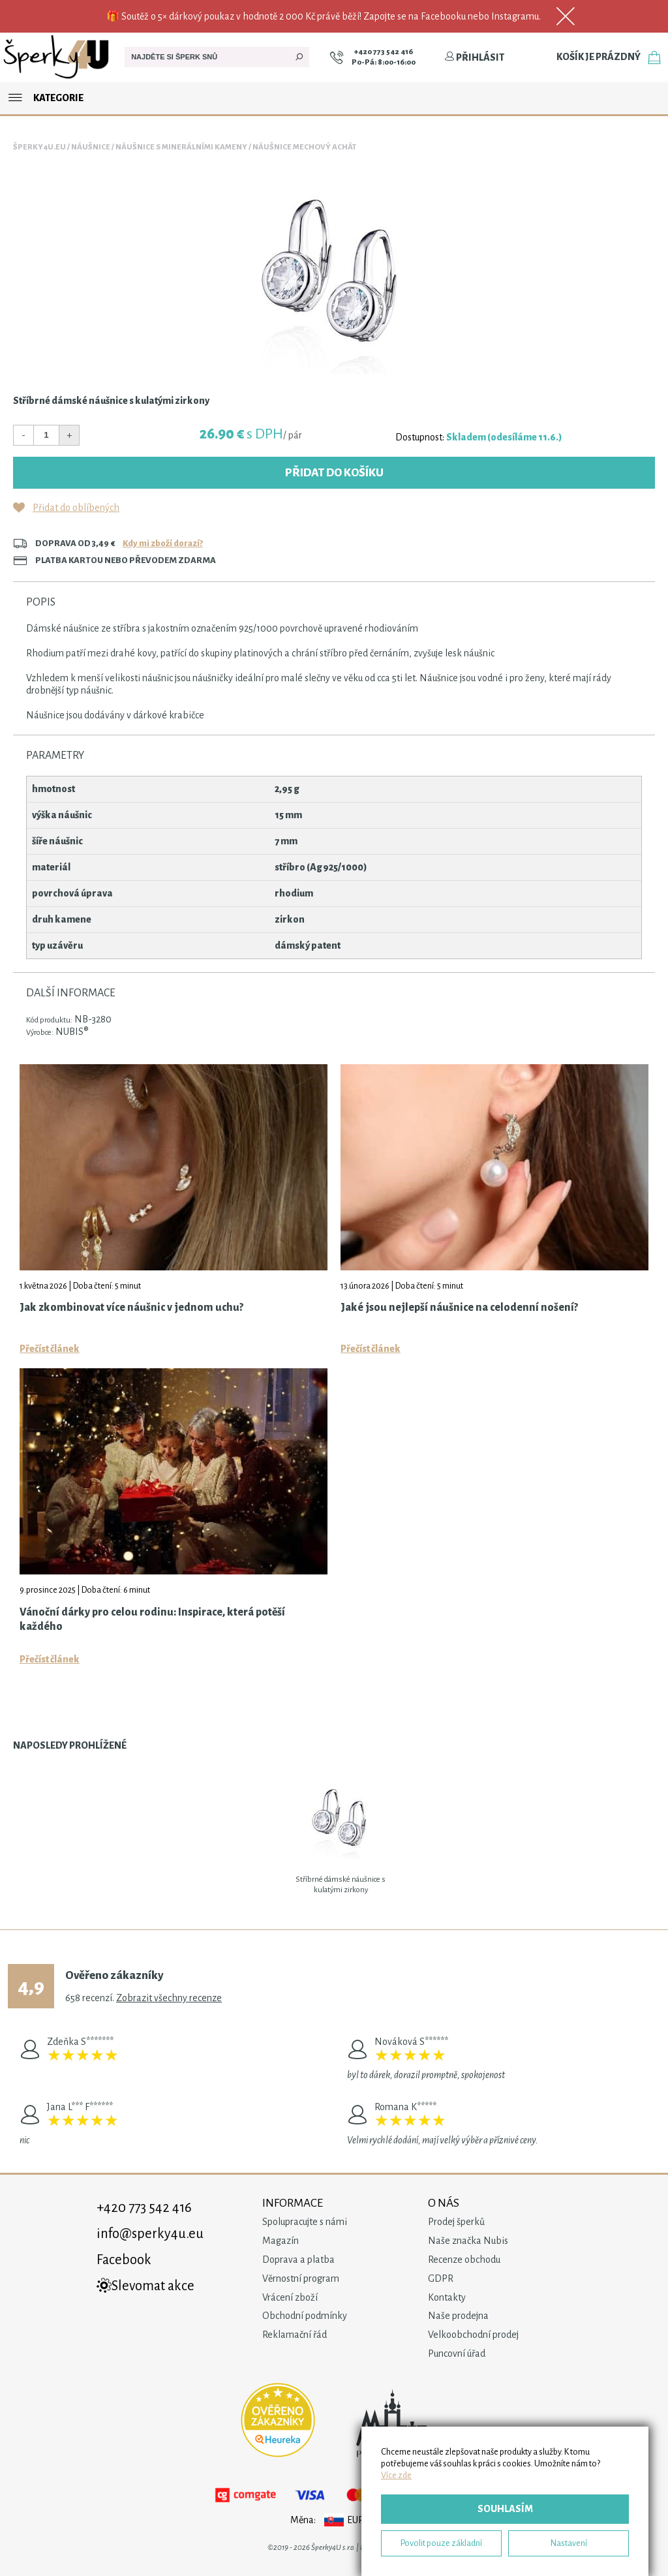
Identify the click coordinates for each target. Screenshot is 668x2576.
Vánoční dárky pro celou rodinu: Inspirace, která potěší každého (152, 1619)
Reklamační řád (294, 2334)
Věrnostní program (300, 2278)
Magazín (280, 2240)
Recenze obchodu (464, 2259)
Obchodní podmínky (304, 2315)
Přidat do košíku (334, 473)
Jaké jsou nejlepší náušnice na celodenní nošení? (459, 1307)
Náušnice (90, 147)
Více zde (396, 2475)
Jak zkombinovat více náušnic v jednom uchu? (131, 1307)
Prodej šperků (456, 2221)
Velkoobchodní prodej (473, 2334)
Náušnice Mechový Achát (304, 147)
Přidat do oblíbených (76, 507)
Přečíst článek (50, 1348)
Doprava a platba (298, 2259)
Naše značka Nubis (468, 2240)
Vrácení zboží (290, 2297)
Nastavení (569, 2543)
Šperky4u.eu (39, 147)
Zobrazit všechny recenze (169, 1998)
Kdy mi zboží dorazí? (163, 543)
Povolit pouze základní (441, 2543)
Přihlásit (474, 57)
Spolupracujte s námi (304, 2221)
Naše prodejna (458, 2315)
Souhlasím (505, 2509)
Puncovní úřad (456, 2353)
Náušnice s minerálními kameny (181, 147)
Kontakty (447, 2297)
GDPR (440, 2278)
